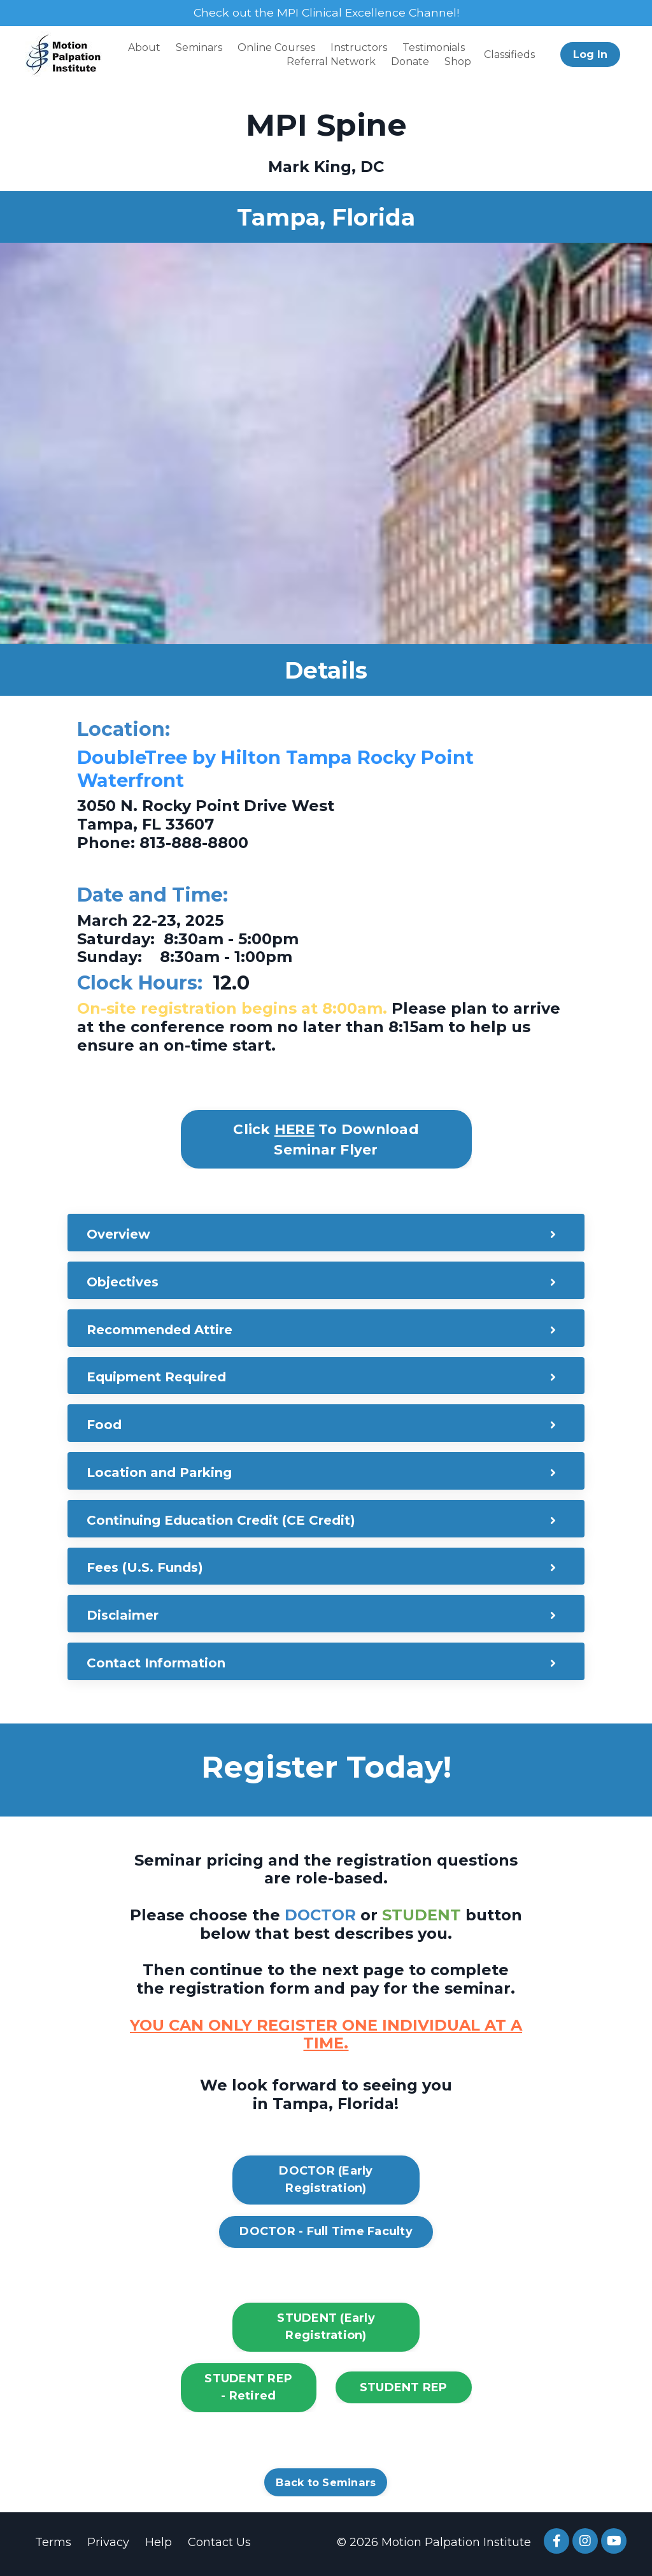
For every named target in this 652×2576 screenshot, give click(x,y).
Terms (53, 2545)
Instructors (358, 47)
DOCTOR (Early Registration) (325, 2182)
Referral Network (331, 62)
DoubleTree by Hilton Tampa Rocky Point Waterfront (282, 769)
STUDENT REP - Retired (248, 2390)
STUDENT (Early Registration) (326, 2329)
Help (158, 2545)
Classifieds (509, 54)
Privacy (108, 2545)
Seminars (199, 47)
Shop (457, 62)
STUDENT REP (404, 2391)
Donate (410, 62)
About (144, 47)
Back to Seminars (326, 2485)
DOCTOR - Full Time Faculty (326, 2234)
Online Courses (276, 47)
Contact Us (219, 2545)
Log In (590, 54)
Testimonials (433, 47)
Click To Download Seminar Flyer (326, 1139)
